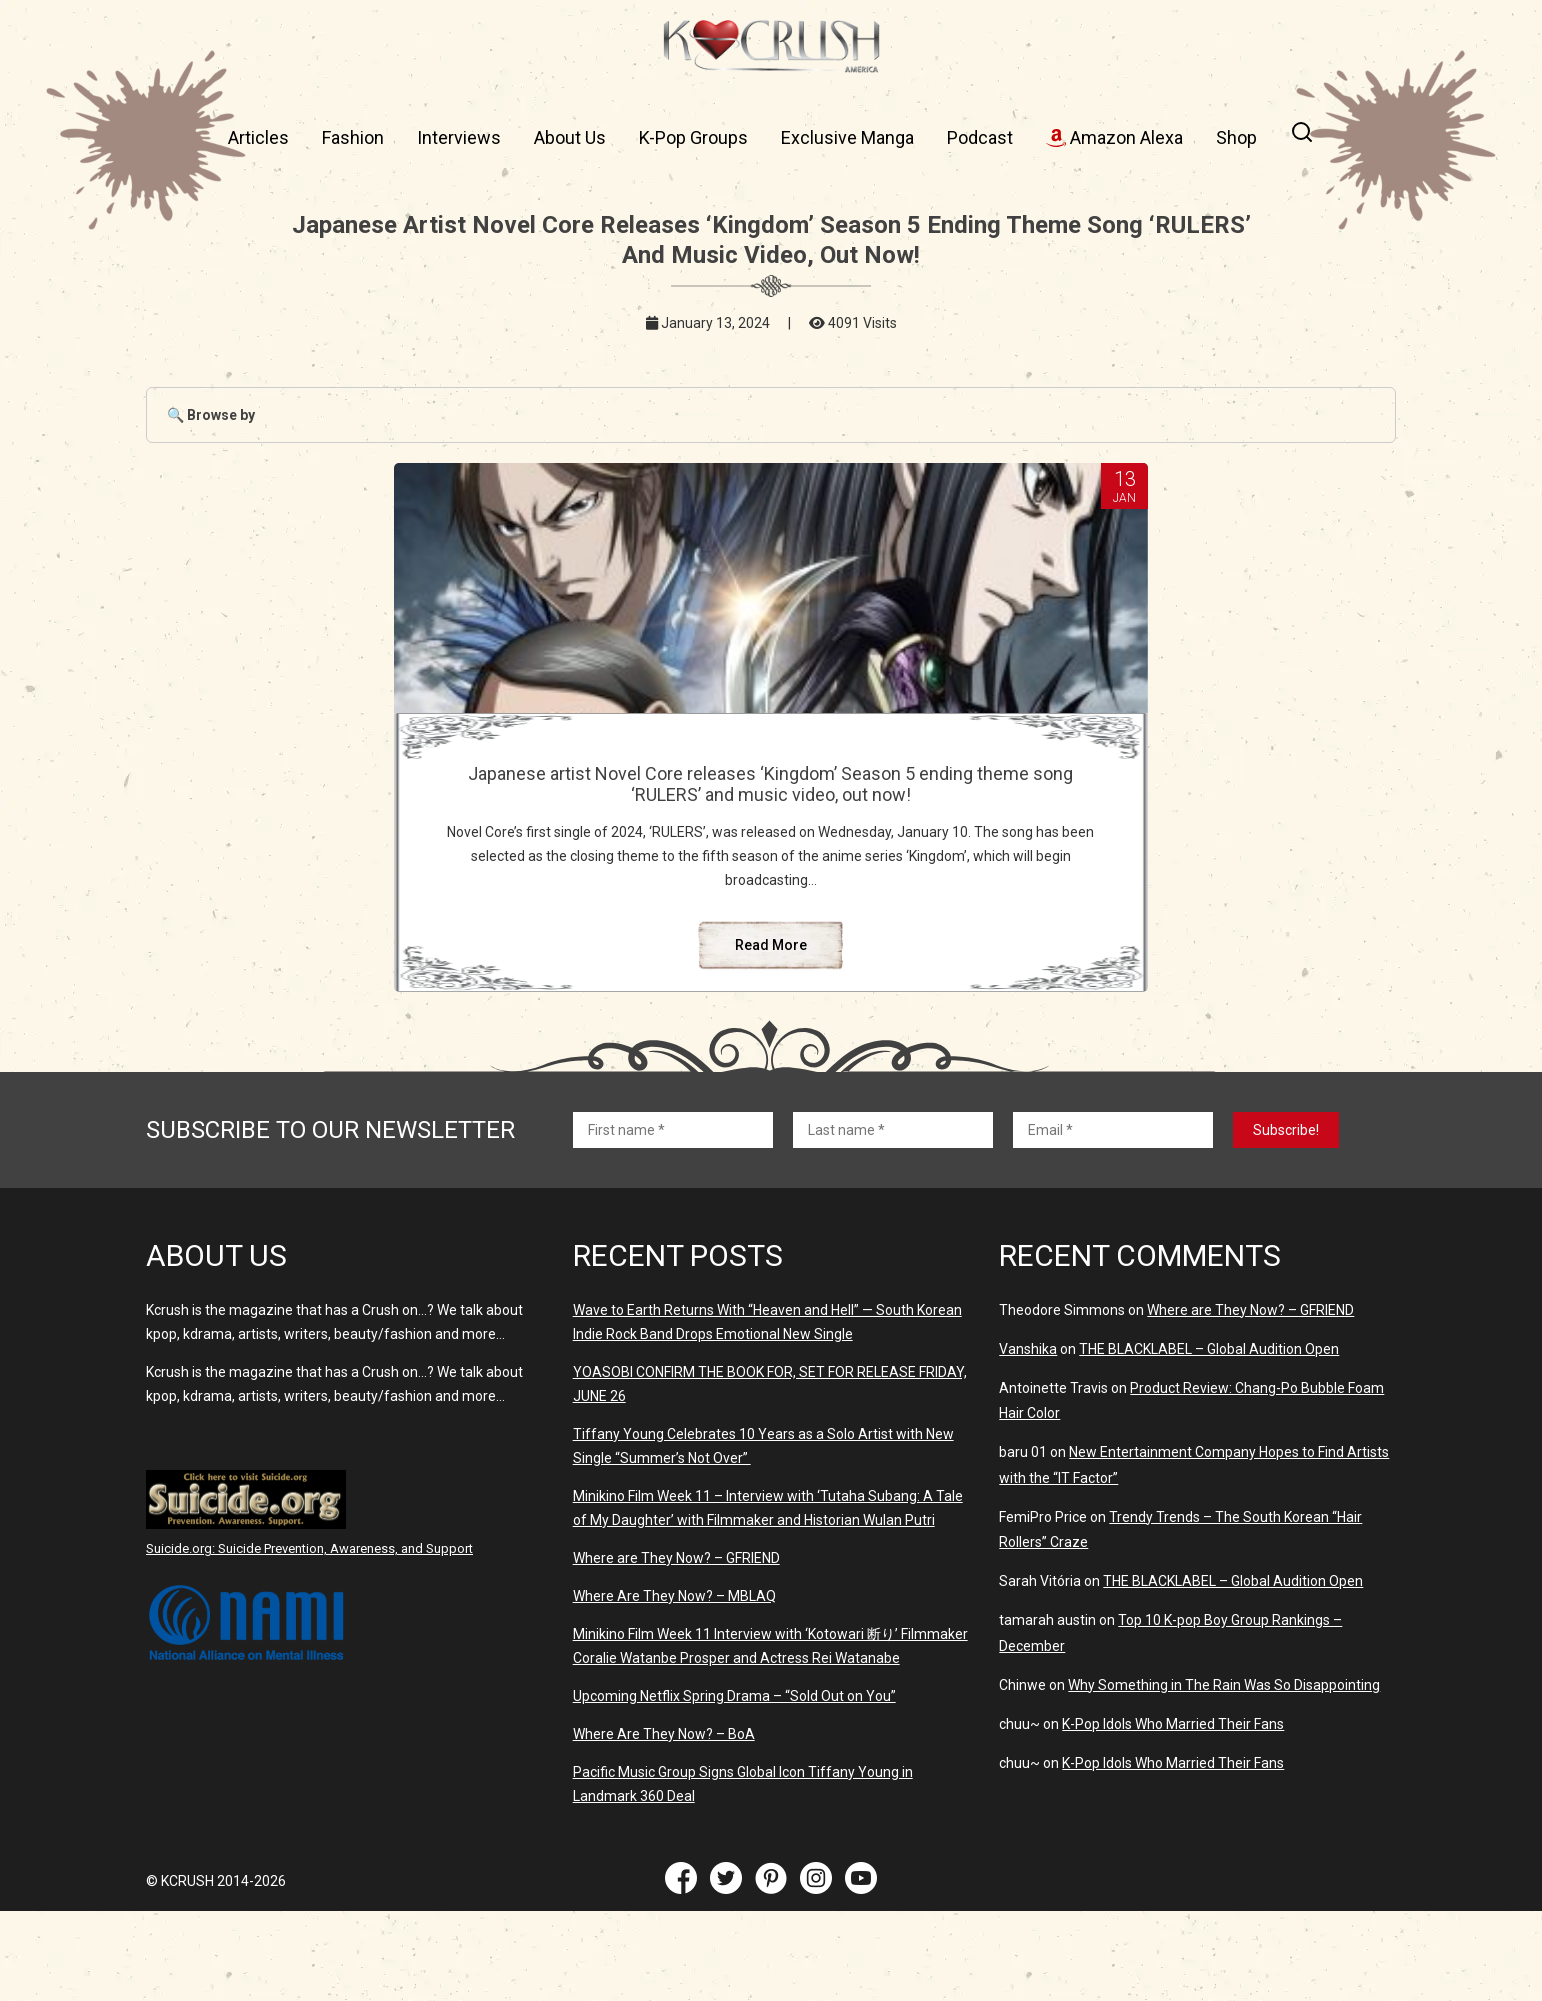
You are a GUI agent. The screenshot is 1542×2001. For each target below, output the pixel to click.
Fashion (353, 137)
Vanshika (1028, 1439)
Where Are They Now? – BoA (664, 1824)
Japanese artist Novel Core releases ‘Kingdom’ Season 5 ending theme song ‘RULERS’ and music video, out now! (771, 805)
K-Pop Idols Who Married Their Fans (1173, 1814)
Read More (771, 1035)
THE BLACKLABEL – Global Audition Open (1209, 1439)
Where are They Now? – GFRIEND (676, 1648)
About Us (570, 137)
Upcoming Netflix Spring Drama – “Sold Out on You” (734, 1786)
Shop (1236, 137)
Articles (258, 137)
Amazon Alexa (1114, 137)
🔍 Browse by (211, 415)
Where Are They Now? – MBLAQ (674, 1686)
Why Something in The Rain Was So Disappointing (1224, 1775)
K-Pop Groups (693, 137)
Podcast (980, 137)
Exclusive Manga (847, 137)
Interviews (459, 137)
